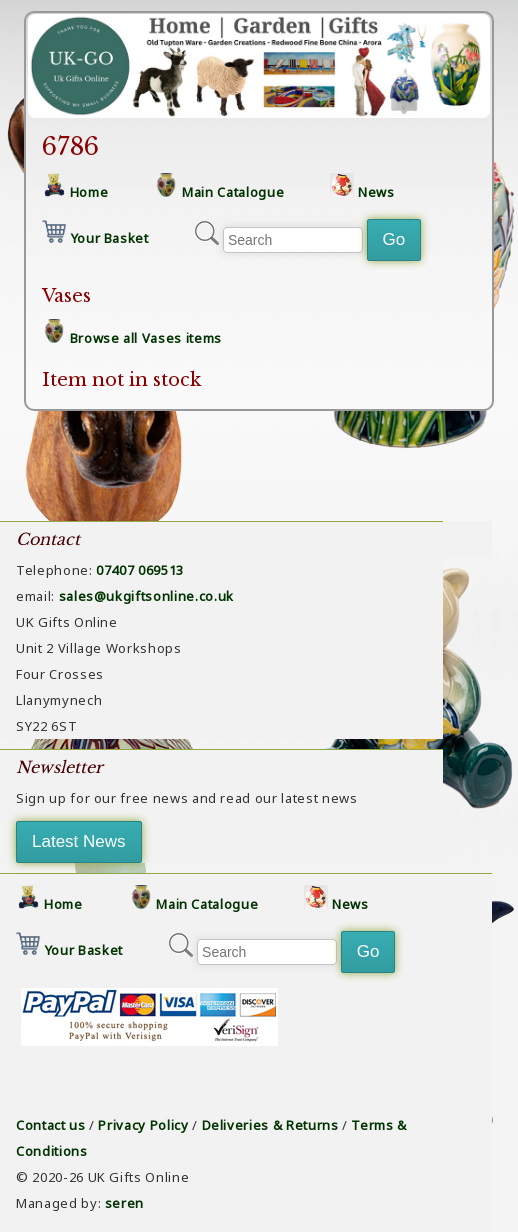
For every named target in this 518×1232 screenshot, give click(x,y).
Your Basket (110, 238)
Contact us (51, 1125)
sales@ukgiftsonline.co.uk (146, 596)
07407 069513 (140, 570)
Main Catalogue (233, 192)
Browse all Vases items (146, 338)
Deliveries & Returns (270, 1125)
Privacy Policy (143, 1125)
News (376, 192)
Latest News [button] (79, 841)
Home (89, 192)
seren (124, 1203)
